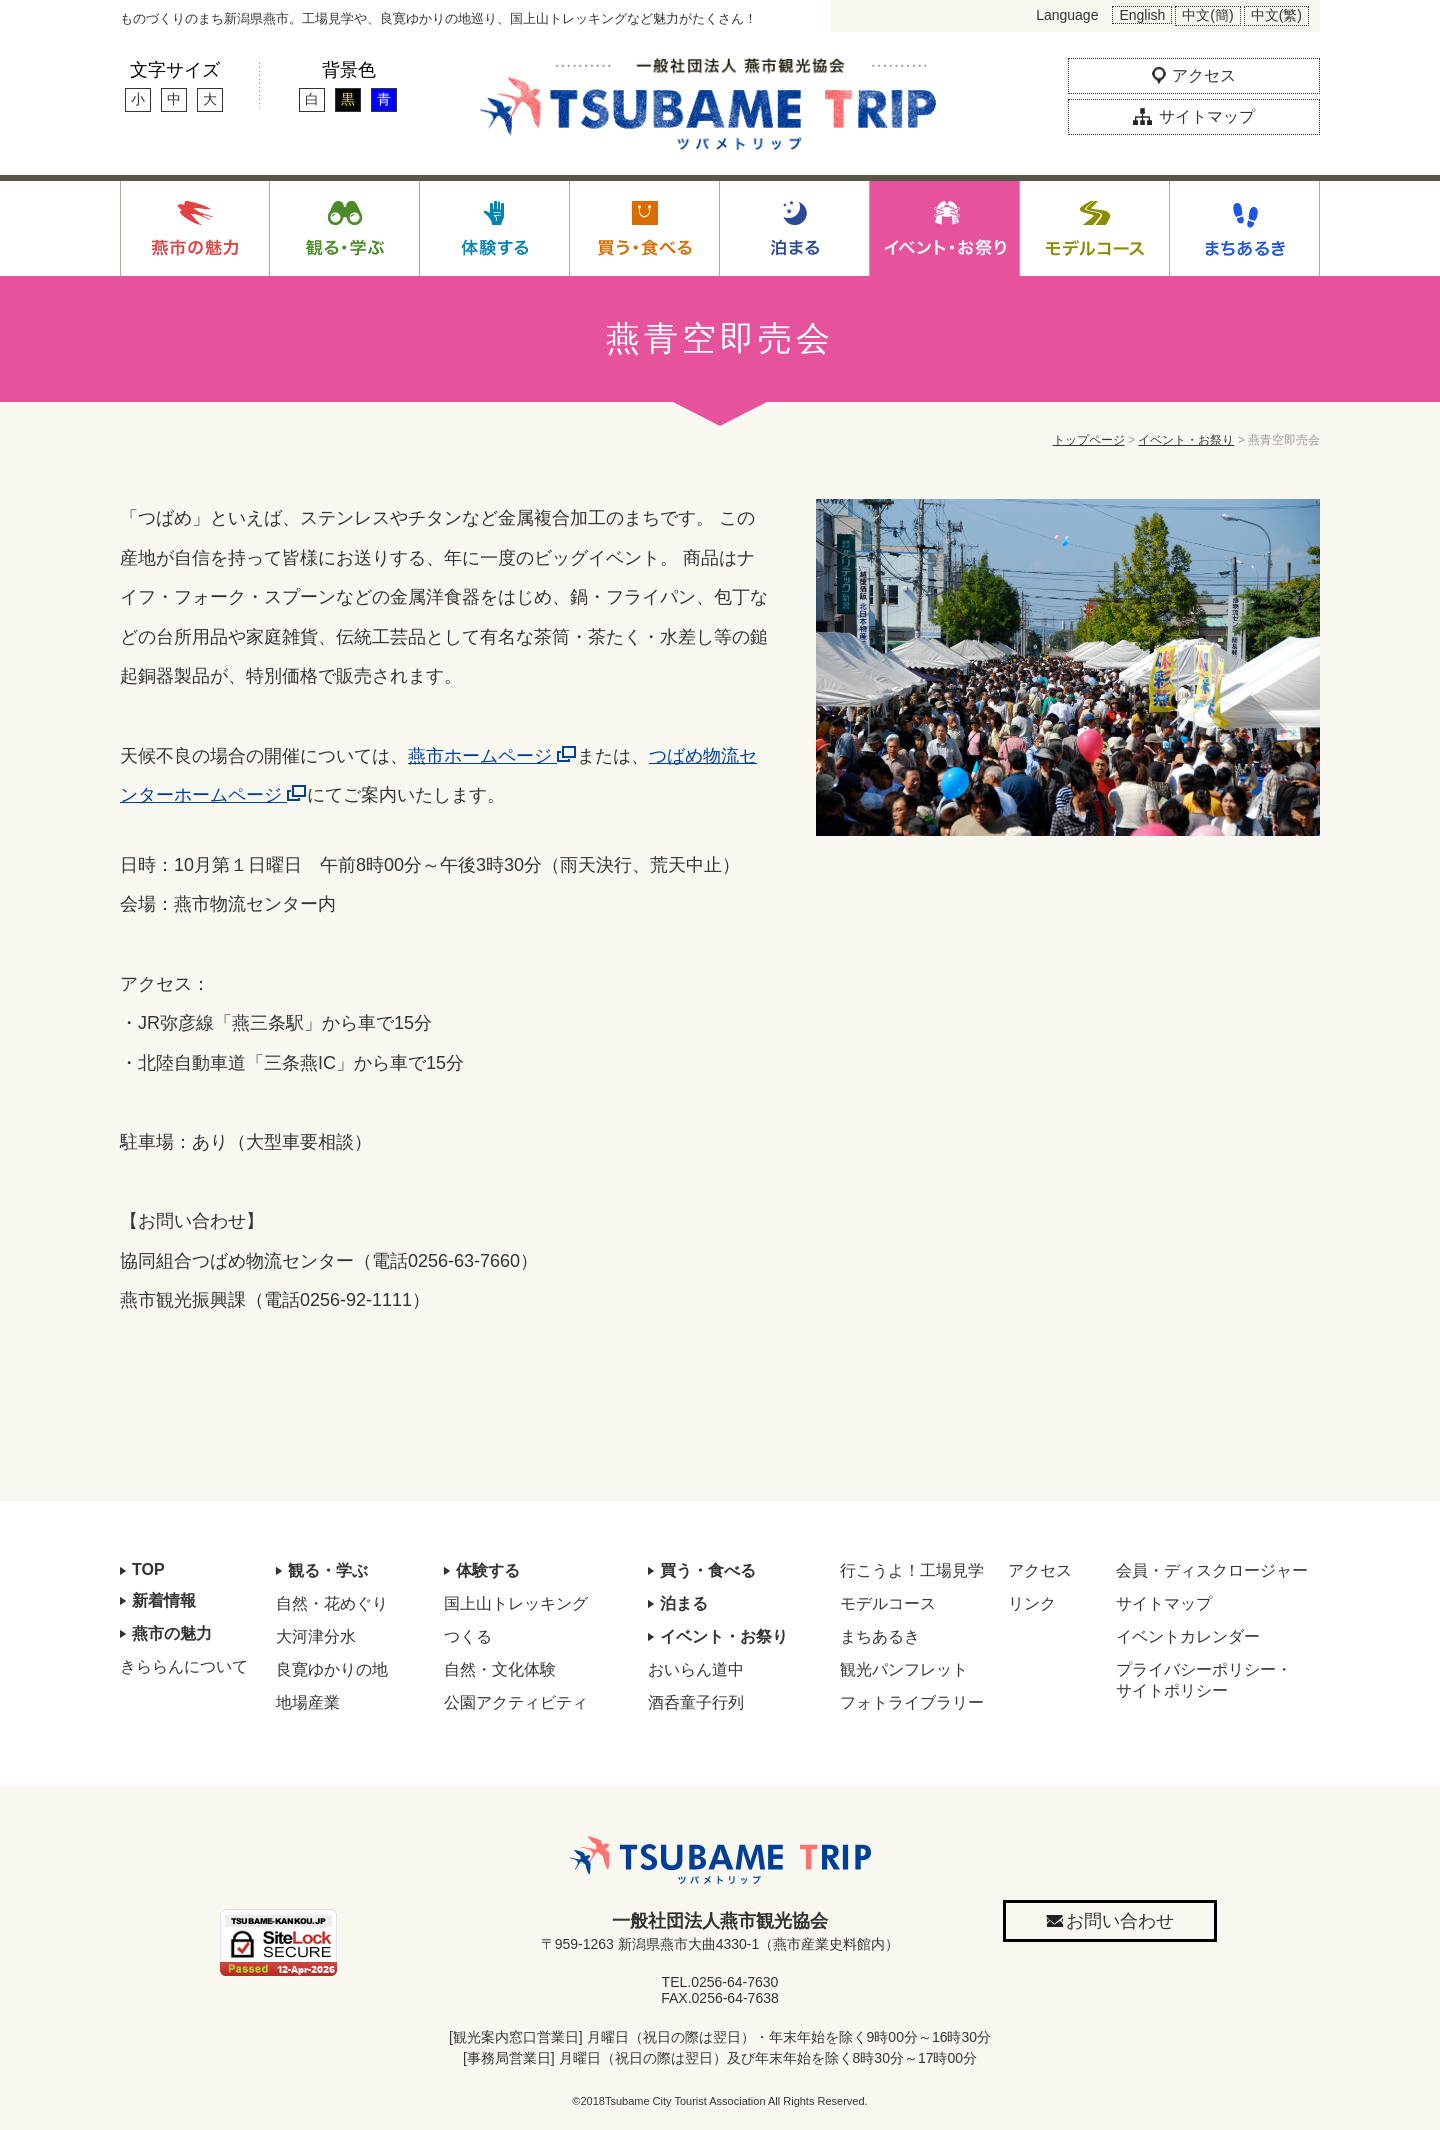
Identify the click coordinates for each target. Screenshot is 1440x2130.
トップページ (1089, 440)
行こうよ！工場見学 (912, 1570)
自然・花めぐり (332, 1603)
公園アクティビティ (516, 1702)
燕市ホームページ (492, 756)
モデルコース (888, 1603)
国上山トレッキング (516, 1603)
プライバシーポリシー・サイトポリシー (1204, 1680)
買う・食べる (708, 1570)
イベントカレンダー (1188, 1636)
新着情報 (164, 1600)
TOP (148, 1569)
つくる (468, 1636)
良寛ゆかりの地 (332, 1669)
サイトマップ (1164, 1603)
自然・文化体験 (500, 1669)
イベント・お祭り (1186, 440)
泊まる (684, 1603)
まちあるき (880, 1636)
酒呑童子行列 (696, 1702)
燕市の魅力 (172, 1633)
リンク (1032, 1603)
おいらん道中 (696, 1669)
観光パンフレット (904, 1669)
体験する (488, 1570)
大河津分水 (316, 1636)
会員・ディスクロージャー (1212, 1570)
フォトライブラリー (912, 1702)
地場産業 (308, 1702)
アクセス (1040, 1570)
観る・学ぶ (328, 1570)
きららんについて (184, 1666)
